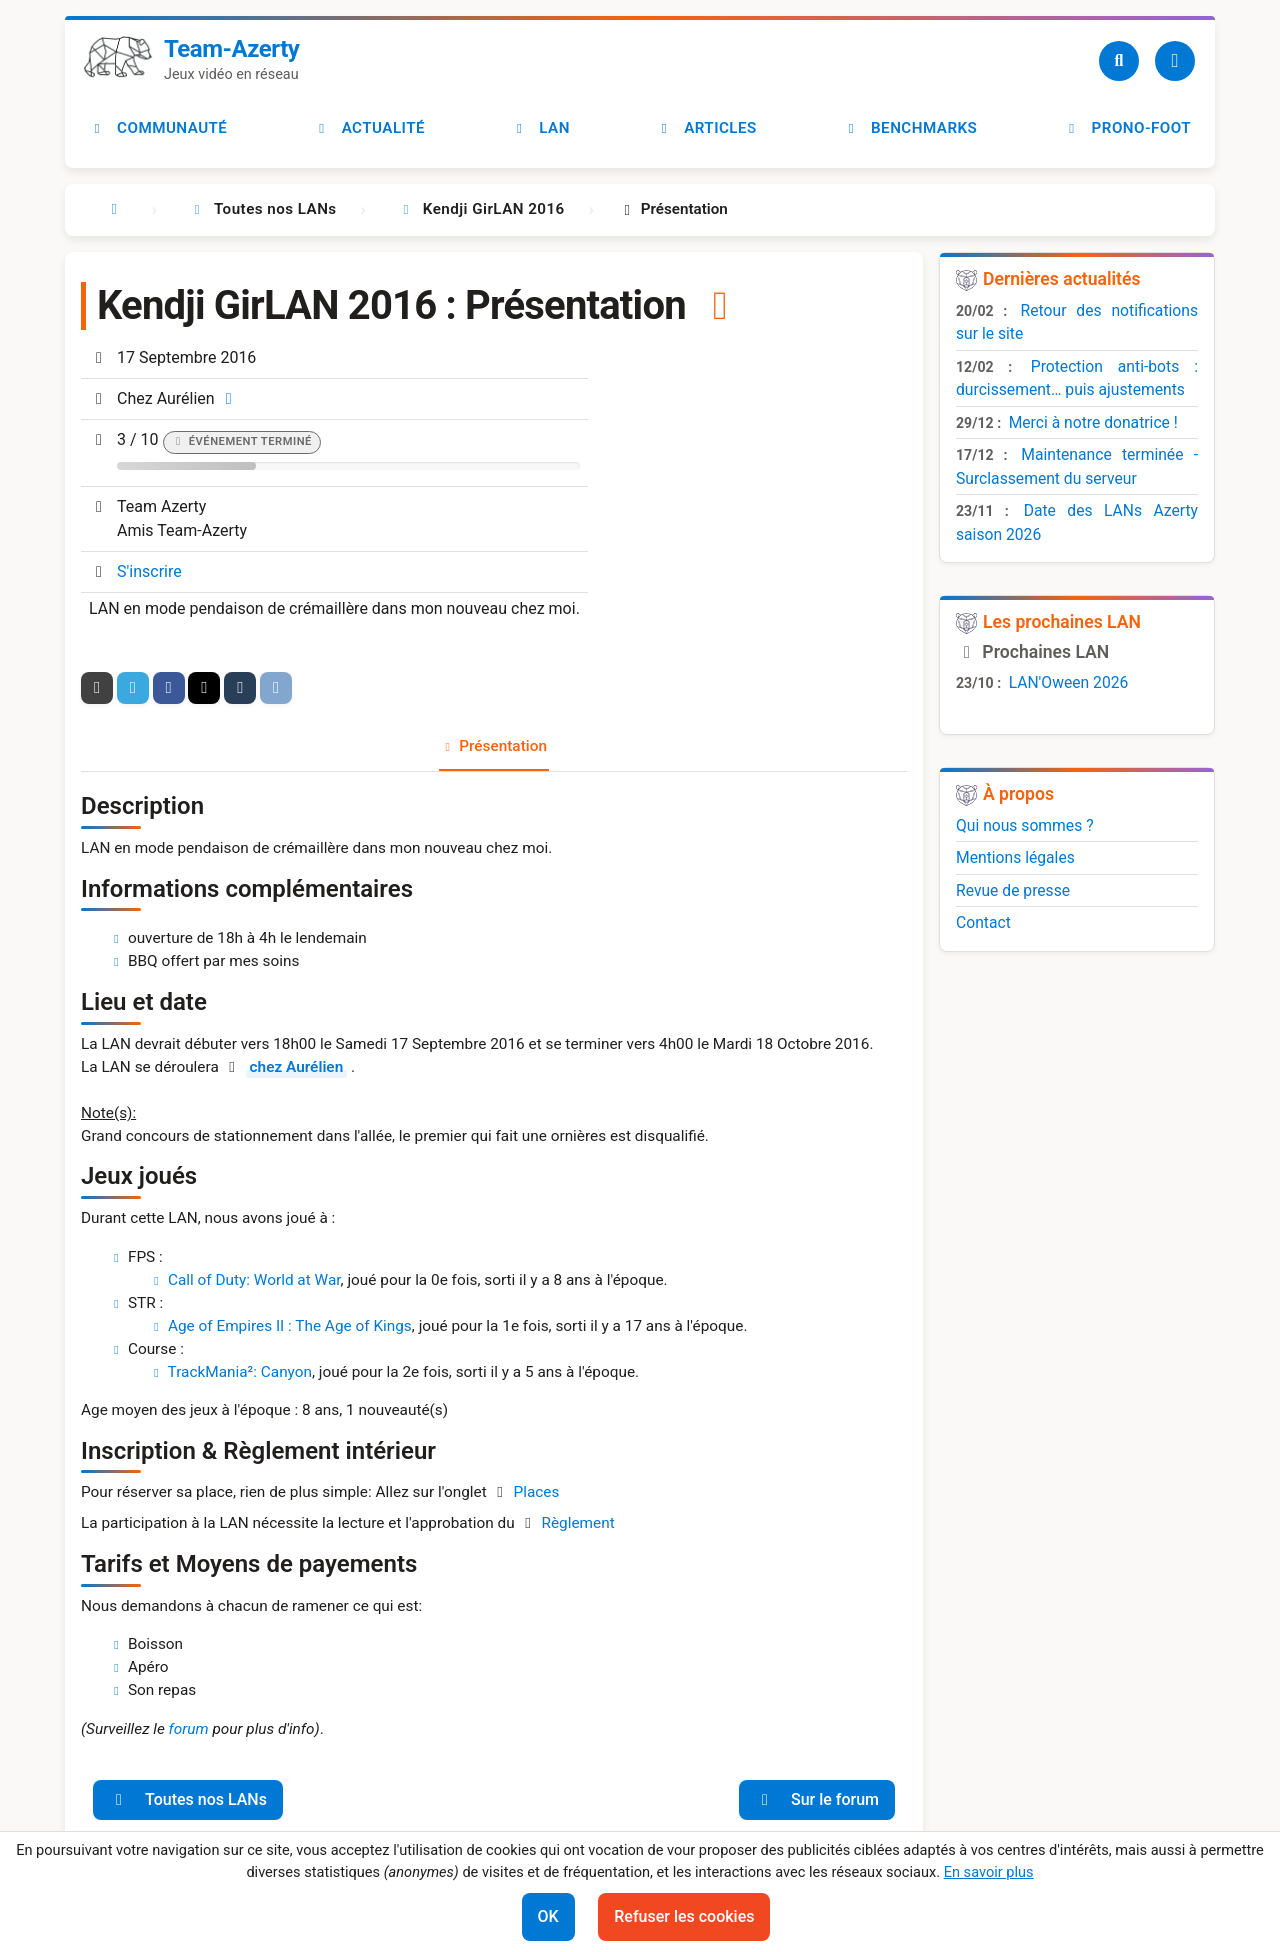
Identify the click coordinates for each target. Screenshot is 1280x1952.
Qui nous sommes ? (1025, 825)
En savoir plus (989, 1872)
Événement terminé (250, 441)
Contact (983, 922)
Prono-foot (1127, 128)
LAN (540, 128)
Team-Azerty (231, 49)
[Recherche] (1119, 61)
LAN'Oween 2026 (1069, 682)
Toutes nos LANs (188, 1799)
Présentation (503, 746)
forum (189, 1729)
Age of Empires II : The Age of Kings (290, 1326)
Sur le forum (817, 1799)
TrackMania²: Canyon (240, 1372)
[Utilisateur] (1175, 61)
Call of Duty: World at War (254, 1280)
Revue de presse (1013, 890)
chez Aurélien (297, 1067)
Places (537, 1492)
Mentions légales (1015, 857)
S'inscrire (149, 571)
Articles (706, 128)
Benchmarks (910, 128)
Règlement (577, 1523)
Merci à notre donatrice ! (1093, 422)
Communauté (158, 128)
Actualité (369, 128)
